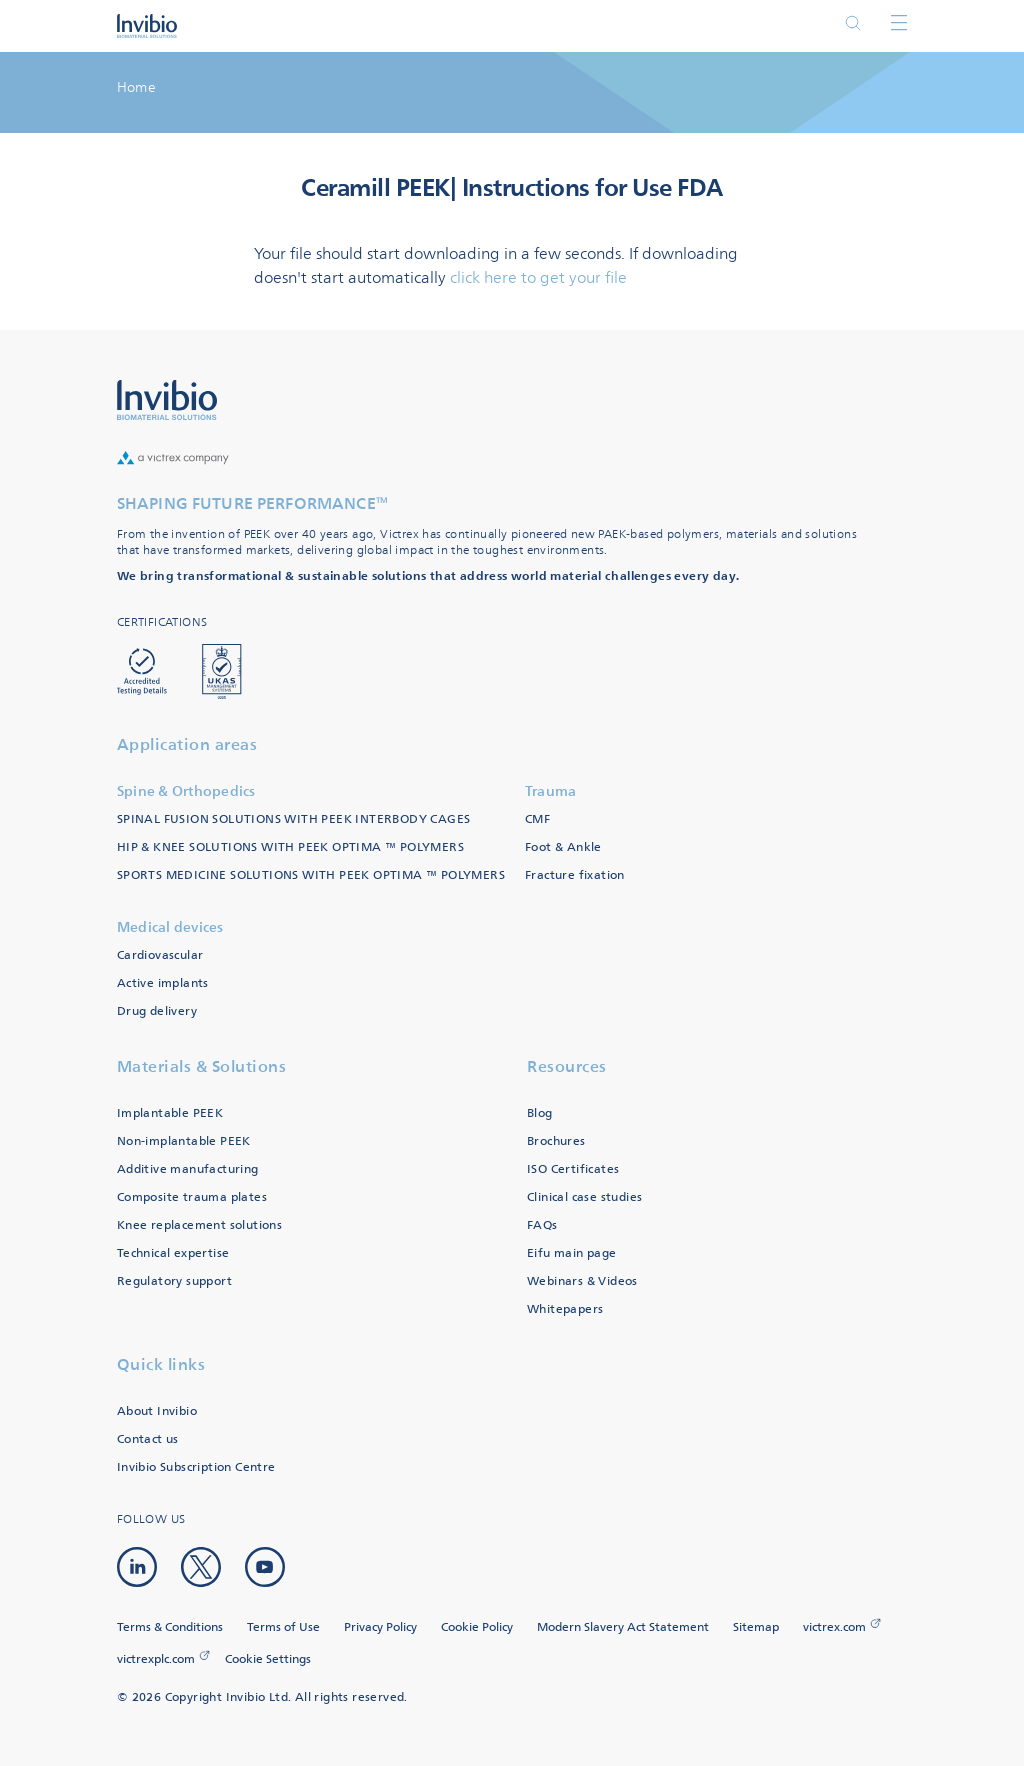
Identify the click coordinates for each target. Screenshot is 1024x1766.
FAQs (542, 1225)
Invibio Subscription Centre (196, 1467)
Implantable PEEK (170, 1113)
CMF (537, 819)
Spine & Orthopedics (186, 791)
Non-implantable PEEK (184, 1141)
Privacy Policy (380, 1627)
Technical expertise (173, 1253)
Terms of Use (283, 1627)
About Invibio (157, 1411)
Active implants (163, 983)
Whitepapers (565, 1309)
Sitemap (756, 1627)
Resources (567, 1066)
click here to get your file (538, 278)
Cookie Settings (268, 1660)
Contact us (148, 1439)
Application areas (187, 744)
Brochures (556, 1141)
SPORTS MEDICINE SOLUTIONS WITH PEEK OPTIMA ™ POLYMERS (311, 875)
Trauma (551, 791)
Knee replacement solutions (199, 1225)
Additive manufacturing (188, 1169)
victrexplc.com (156, 1659)
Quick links (161, 1364)
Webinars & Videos (582, 1281)
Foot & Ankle (563, 847)
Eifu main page (572, 1253)
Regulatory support (174, 1281)
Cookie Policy (477, 1627)
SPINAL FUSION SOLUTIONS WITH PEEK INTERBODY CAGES (294, 819)
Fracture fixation (575, 875)
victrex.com (834, 1627)
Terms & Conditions (170, 1627)
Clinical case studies (584, 1197)
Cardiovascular (160, 955)
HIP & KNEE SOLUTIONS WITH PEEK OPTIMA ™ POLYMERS (290, 847)
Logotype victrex (147, 26)
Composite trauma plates (192, 1197)
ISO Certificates (573, 1169)
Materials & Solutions (202, 1066)
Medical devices (170, 927)
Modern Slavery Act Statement (623, 1627)
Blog (540, 1113)
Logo (167, 400)
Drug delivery (157, 1011)
